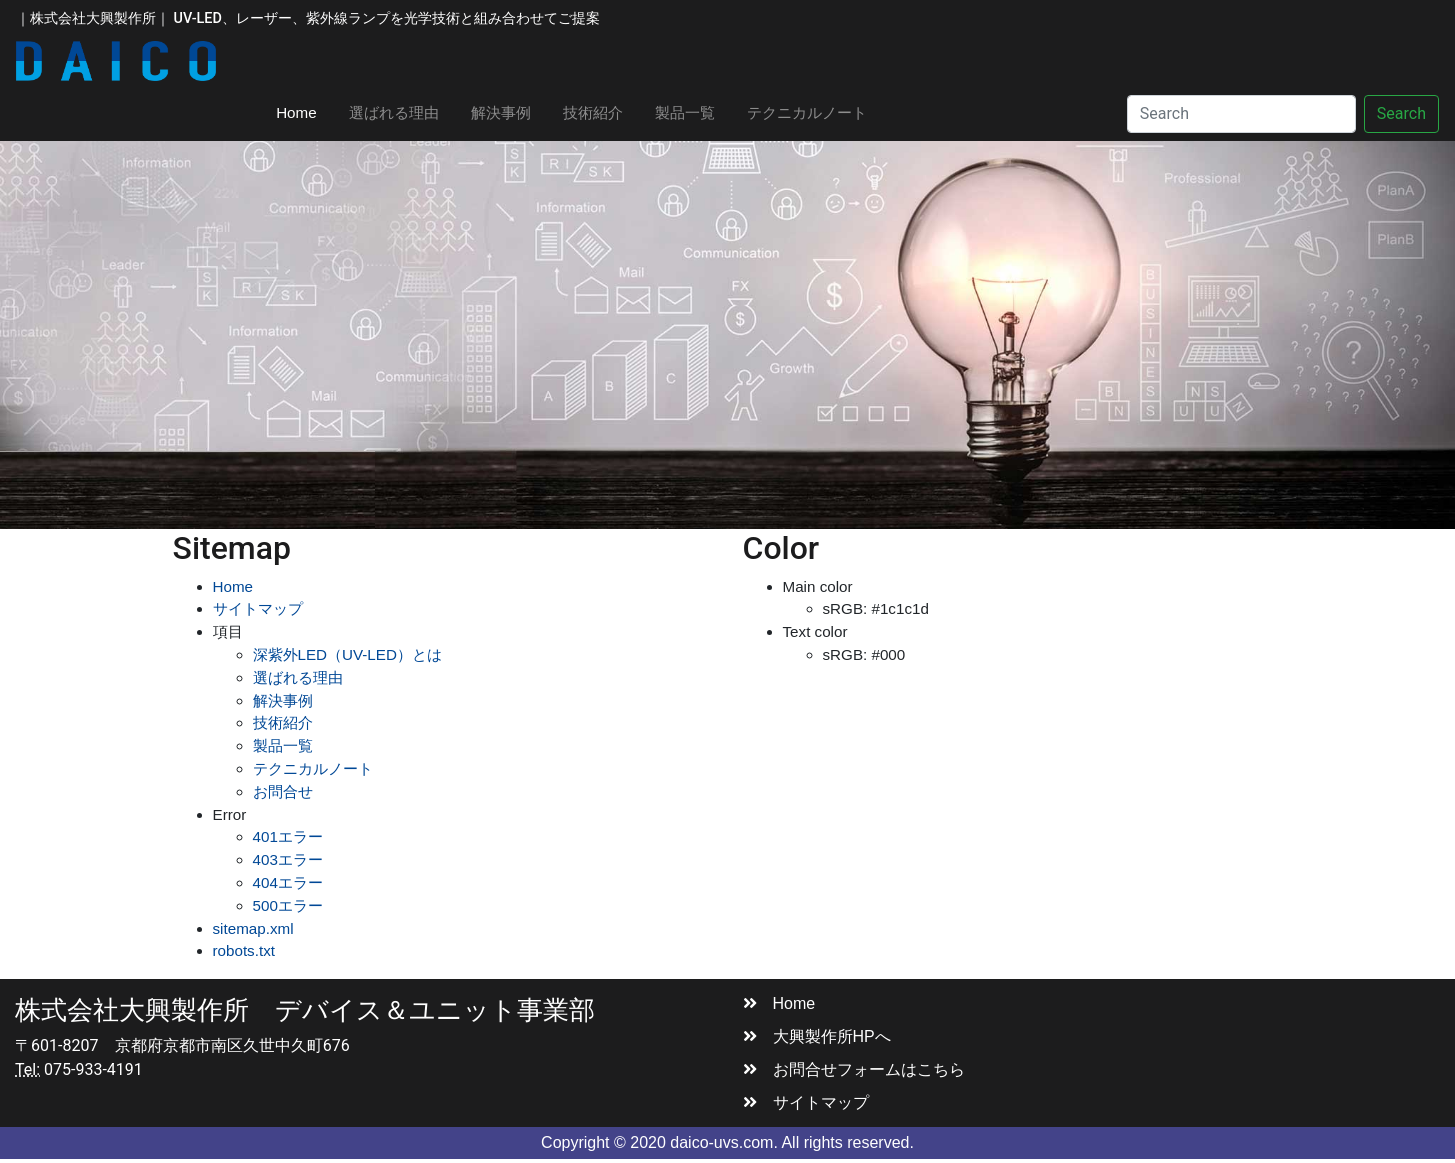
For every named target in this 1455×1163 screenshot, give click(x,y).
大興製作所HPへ (817, 1036)
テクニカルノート (807, 112)
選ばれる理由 (394, 112)
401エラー (288, 836)
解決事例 (501, 112)
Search (1401, 113)
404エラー (288, 882)
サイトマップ (258, 608)
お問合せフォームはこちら (854, 1069)
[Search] (1241, 114)
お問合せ (283, 791)
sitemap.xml (253, 928)
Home (304, 111)
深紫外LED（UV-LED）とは (347, 654)
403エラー (288, 859)
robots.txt (244, 950)
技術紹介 (593, 112)
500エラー (288, 905)
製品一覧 (685, 112)
